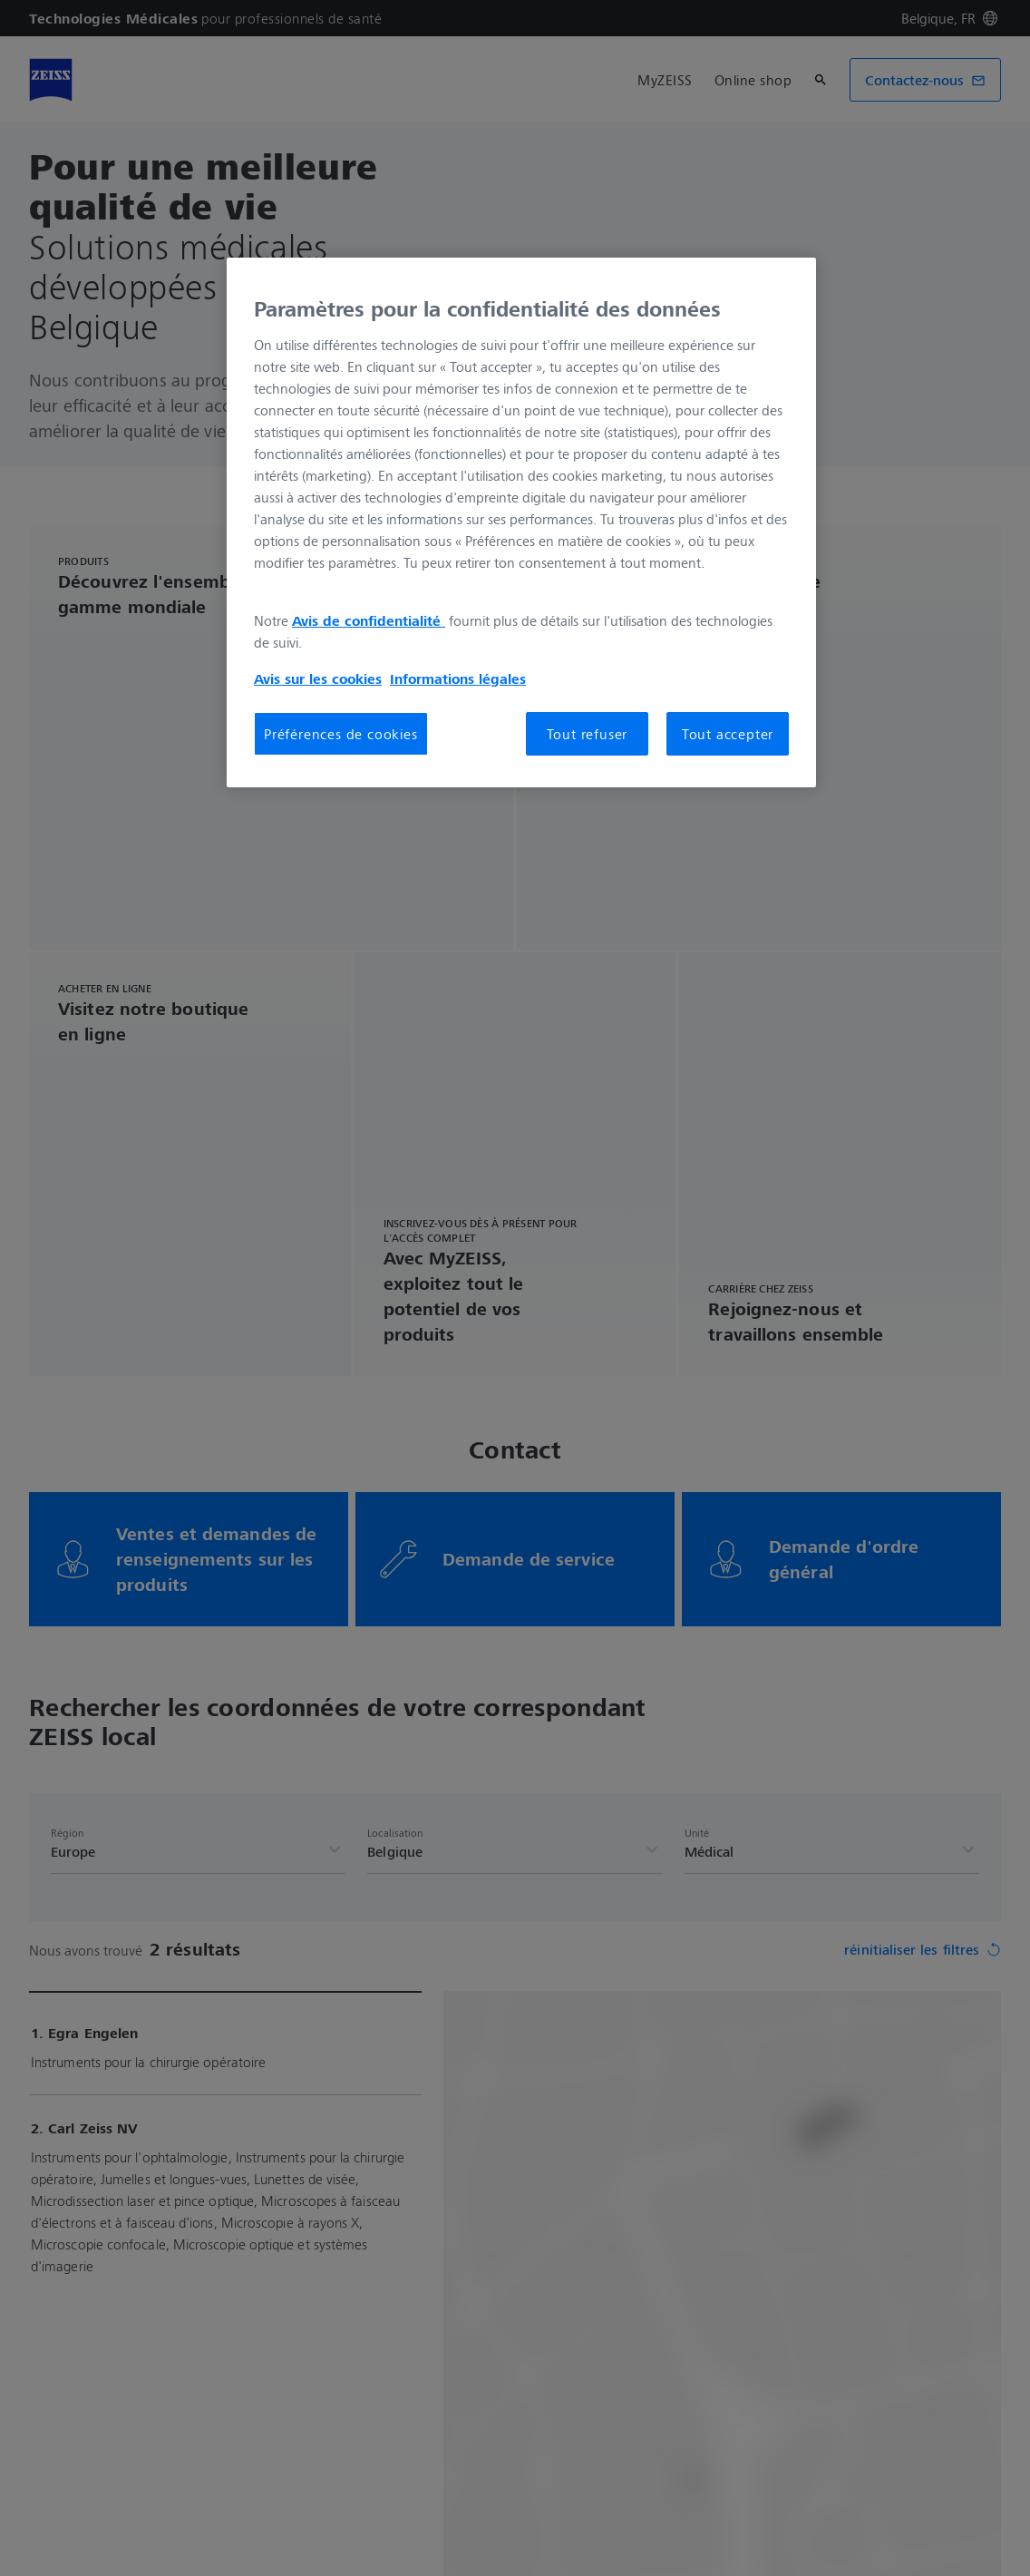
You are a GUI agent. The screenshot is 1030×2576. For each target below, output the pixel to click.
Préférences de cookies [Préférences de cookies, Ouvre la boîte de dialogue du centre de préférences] (341, 734)
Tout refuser (587, 734)
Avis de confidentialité (368, 620)
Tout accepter (727, 734)
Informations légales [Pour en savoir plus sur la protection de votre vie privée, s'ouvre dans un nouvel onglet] (458, 678)
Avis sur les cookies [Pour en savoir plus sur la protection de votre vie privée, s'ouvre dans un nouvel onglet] (318, 678)
